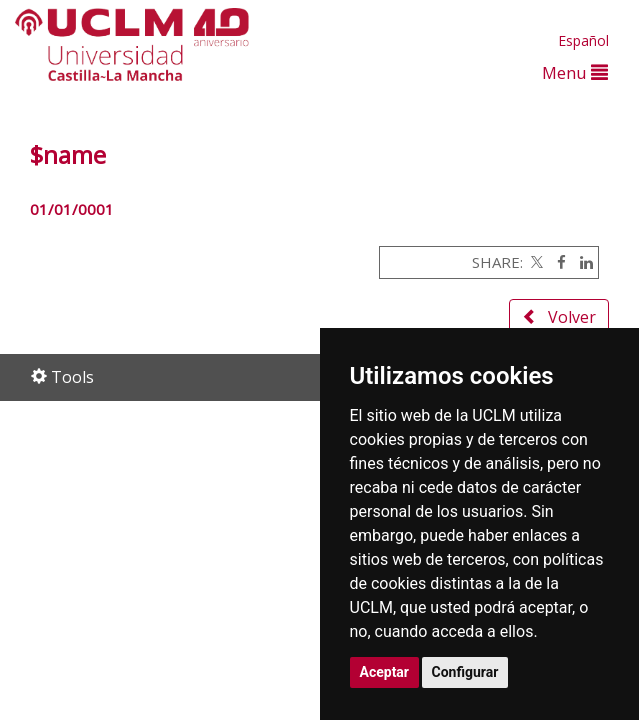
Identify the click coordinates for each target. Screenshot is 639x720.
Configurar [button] (465, 672)
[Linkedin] (581, 262)
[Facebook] (556, 262)
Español (583, 40)
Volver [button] (559, 317)
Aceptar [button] (385, 672)
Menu (575, 72)
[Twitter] (535, 262)
